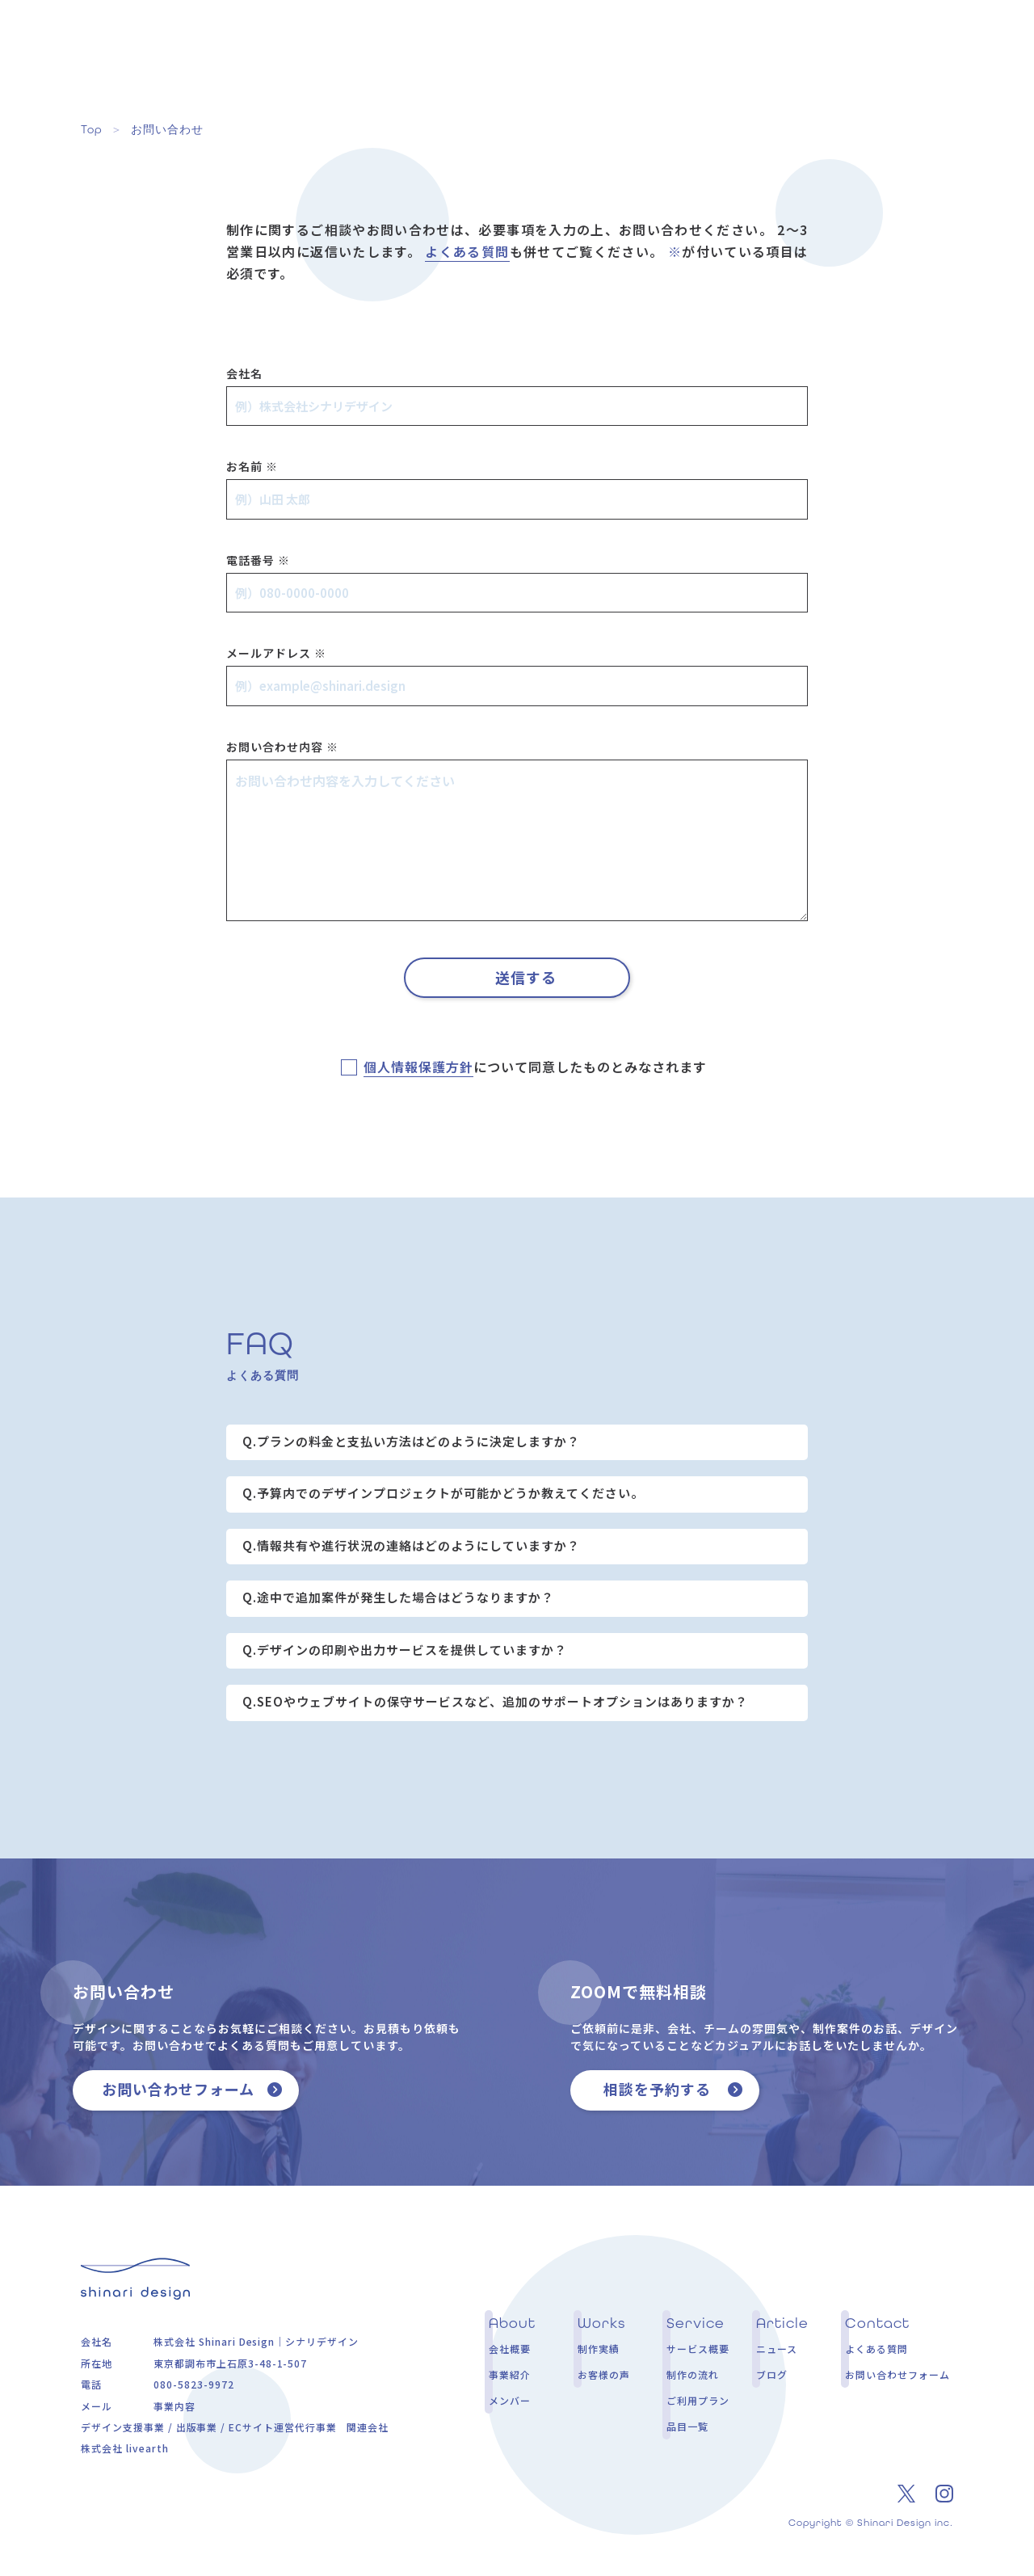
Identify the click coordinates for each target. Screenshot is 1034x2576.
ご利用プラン (697, 2400)
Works (516, 49)
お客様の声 (604, 2374)
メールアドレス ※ (276, 653)
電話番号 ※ (258, 560)
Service (685, 49)
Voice (597, 49)
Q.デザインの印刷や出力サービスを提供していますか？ (404, 1649)
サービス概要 (697, 2348)
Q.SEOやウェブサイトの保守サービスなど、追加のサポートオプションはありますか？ (495, 1701)
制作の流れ (692, 2374)
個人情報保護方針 (418, 1066)
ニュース (776, 2348)
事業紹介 (510, 2374)
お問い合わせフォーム (897, 2374)
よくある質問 (467, 251)
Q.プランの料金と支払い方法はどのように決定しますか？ (411, 1441)
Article (777, 49)
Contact (874, 49)
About (431, 49)
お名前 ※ (252, 466)
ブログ (772, 2374)
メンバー (510, 2400)
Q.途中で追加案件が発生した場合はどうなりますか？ (398, 1597)
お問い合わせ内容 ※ (282, 747)
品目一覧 (687, 2426)
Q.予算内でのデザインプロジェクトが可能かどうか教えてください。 (443, 1492)
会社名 (244, 373)
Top (92, 129)
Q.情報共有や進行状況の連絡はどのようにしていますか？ (411, 1545)
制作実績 (599, 2348)
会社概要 (510, 2348)
